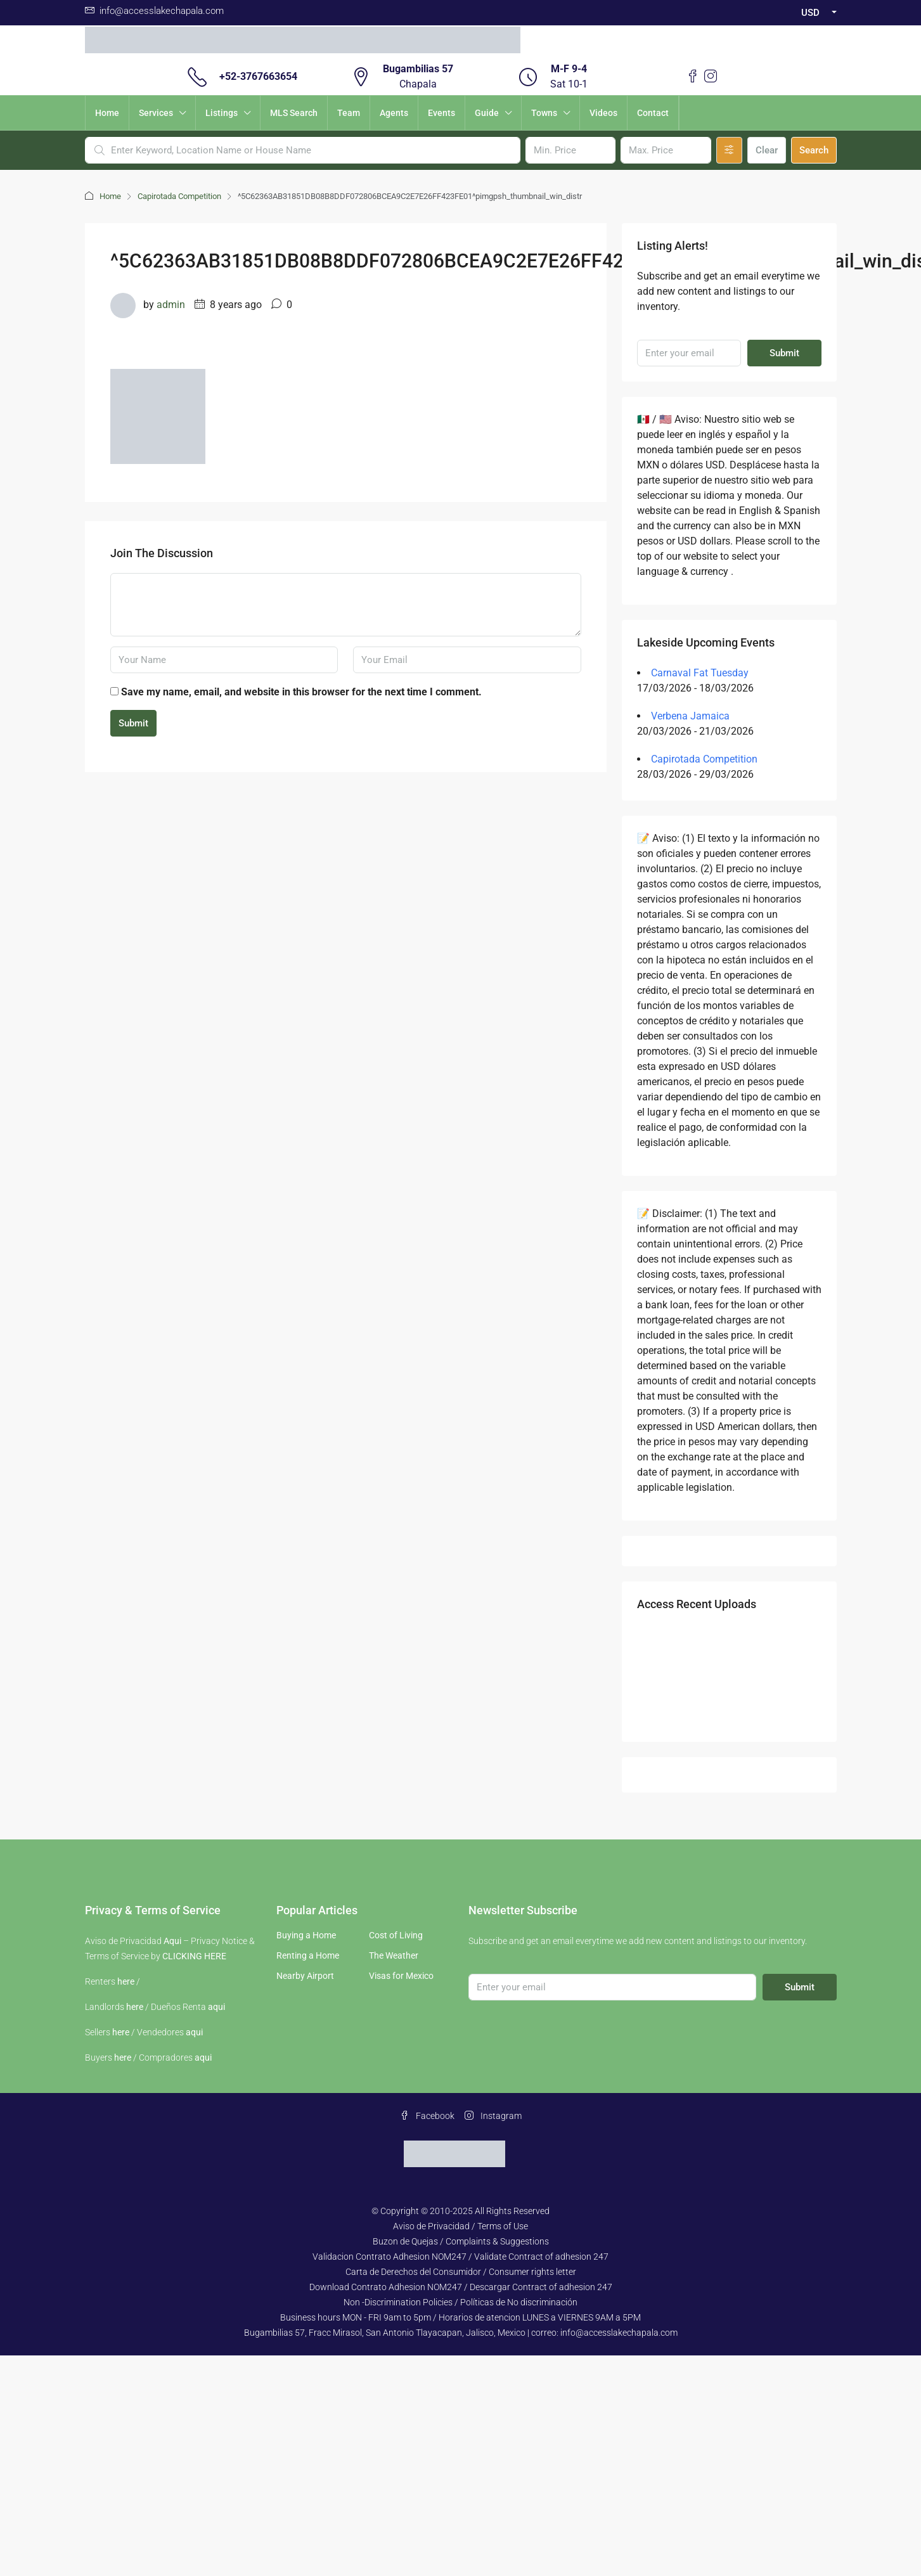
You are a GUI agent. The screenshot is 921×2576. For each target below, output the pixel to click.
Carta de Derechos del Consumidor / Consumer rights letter (460, 2272)
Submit (133, 723)
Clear (767, 150)
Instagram (493, 2116)
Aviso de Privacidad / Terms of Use (460, 2226)
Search (813, 150)
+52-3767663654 (258, 76)
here (125, 1981)
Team (348, 113)
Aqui (172, 1941)
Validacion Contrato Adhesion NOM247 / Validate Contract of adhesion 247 (460, 2256)
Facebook (427, 2116)
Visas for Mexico (401, 1976)
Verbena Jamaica (690, 716)
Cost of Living (396, 1935)
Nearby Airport (305, 1976)
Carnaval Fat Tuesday (700, 673)
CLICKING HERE (194, 1956)
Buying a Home (306, 1935)
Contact (653, 113)
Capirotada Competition (179, 196)
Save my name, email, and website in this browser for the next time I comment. (301, 692)
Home (107, 113)
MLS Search (294, 113)
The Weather (393, 1955)
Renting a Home (307, 1955)
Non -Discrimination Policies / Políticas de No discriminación (460, 2302)
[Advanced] (729, 150)
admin (171, 305)
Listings (221, 113)
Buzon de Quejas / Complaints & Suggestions (461, 2241)
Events (441, 113)
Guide (487, 113)
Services (156, 113)
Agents (394, 113)
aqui (216, 2007)
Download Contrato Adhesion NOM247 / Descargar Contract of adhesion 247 (460, 2287)
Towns (544, 113)
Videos (603, 113)
